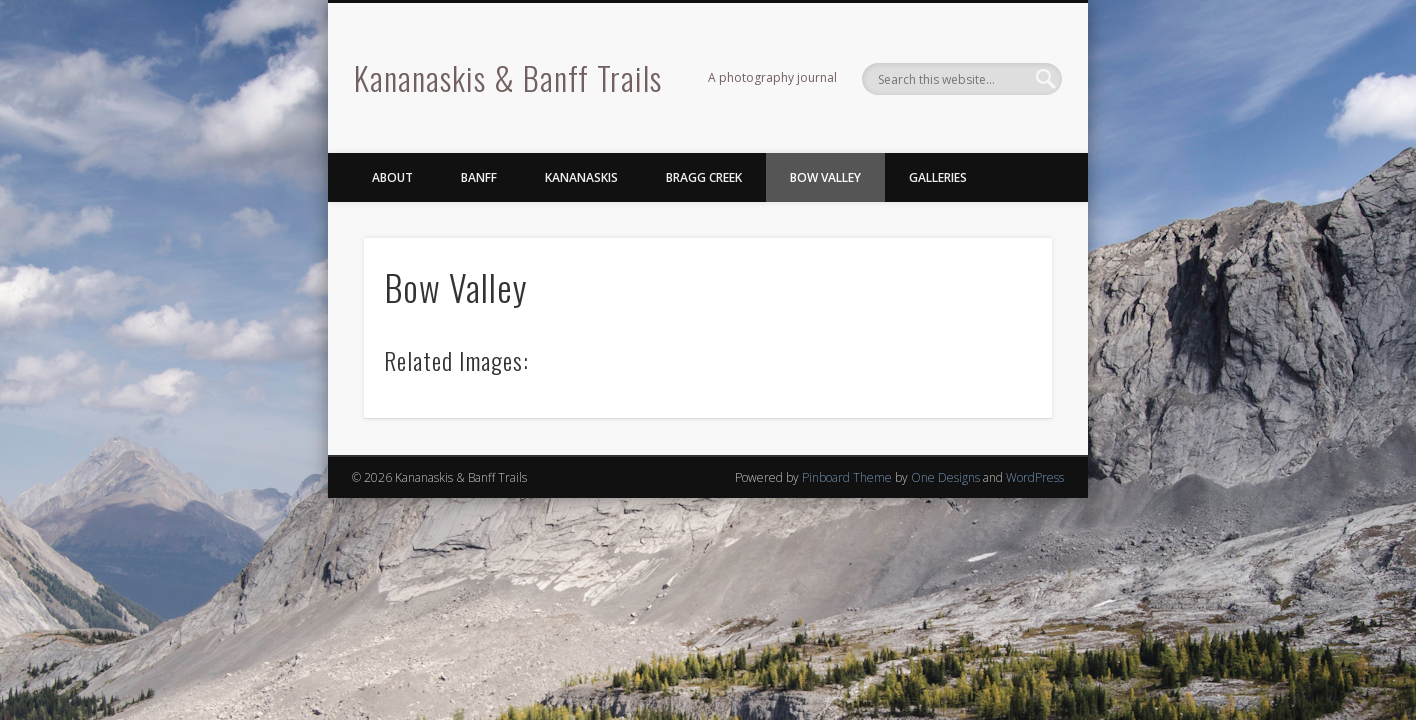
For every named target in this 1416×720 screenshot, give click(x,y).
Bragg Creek (704, 177)
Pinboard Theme (847, 477)
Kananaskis (581, 177)
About (392, 177)
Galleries (938, 177)
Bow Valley (825, 177)
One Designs (945, 477)
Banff (479, 177)
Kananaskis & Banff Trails (508, 77)
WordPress (1035, 477)
